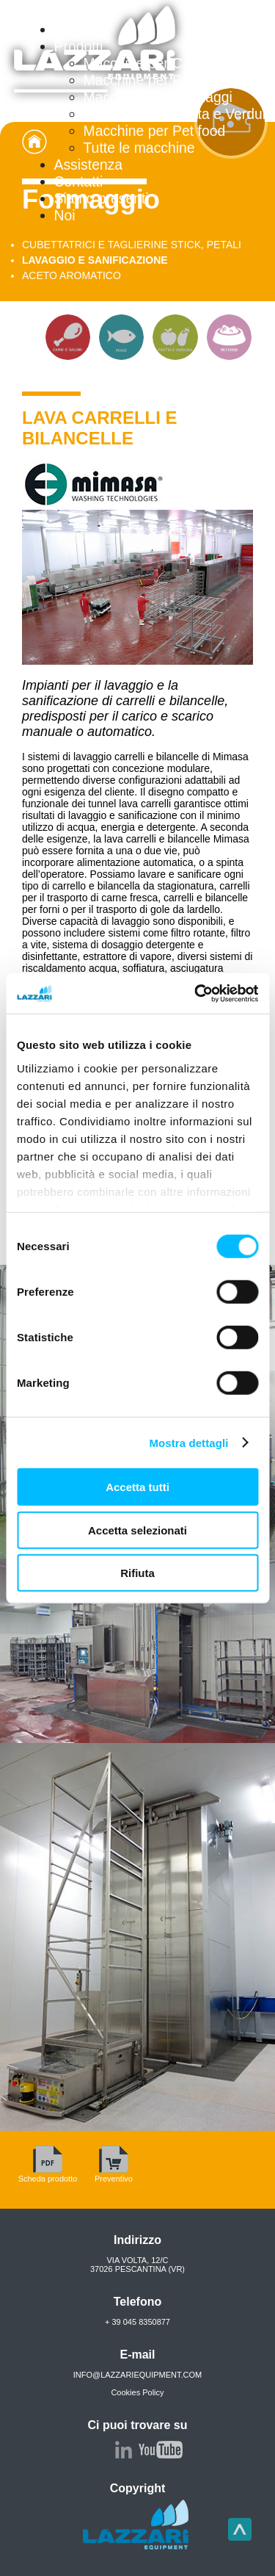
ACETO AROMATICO (71, 275)
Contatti (78, 181)
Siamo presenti (101, 198)
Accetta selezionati (137, 1529)
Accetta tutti (137, 1487)
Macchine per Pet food (155, 131)
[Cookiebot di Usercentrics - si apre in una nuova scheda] (195, 993)
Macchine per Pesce (148, 80)
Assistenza (88, 164)
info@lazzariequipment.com (137, 2374)
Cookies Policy (137, 2392)
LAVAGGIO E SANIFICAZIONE (95, 260)
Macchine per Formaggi (158, 97)
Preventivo (114, 2174)
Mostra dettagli (188, 1442)
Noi (65, 215)
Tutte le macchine (139, 148)
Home (73, 29)
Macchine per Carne (147, 63)
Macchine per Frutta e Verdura (179, 114)
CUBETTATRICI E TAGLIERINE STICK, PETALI (131, 244)
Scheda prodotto (48, 2174)
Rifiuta (137, 1573)
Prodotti (78, 46)
